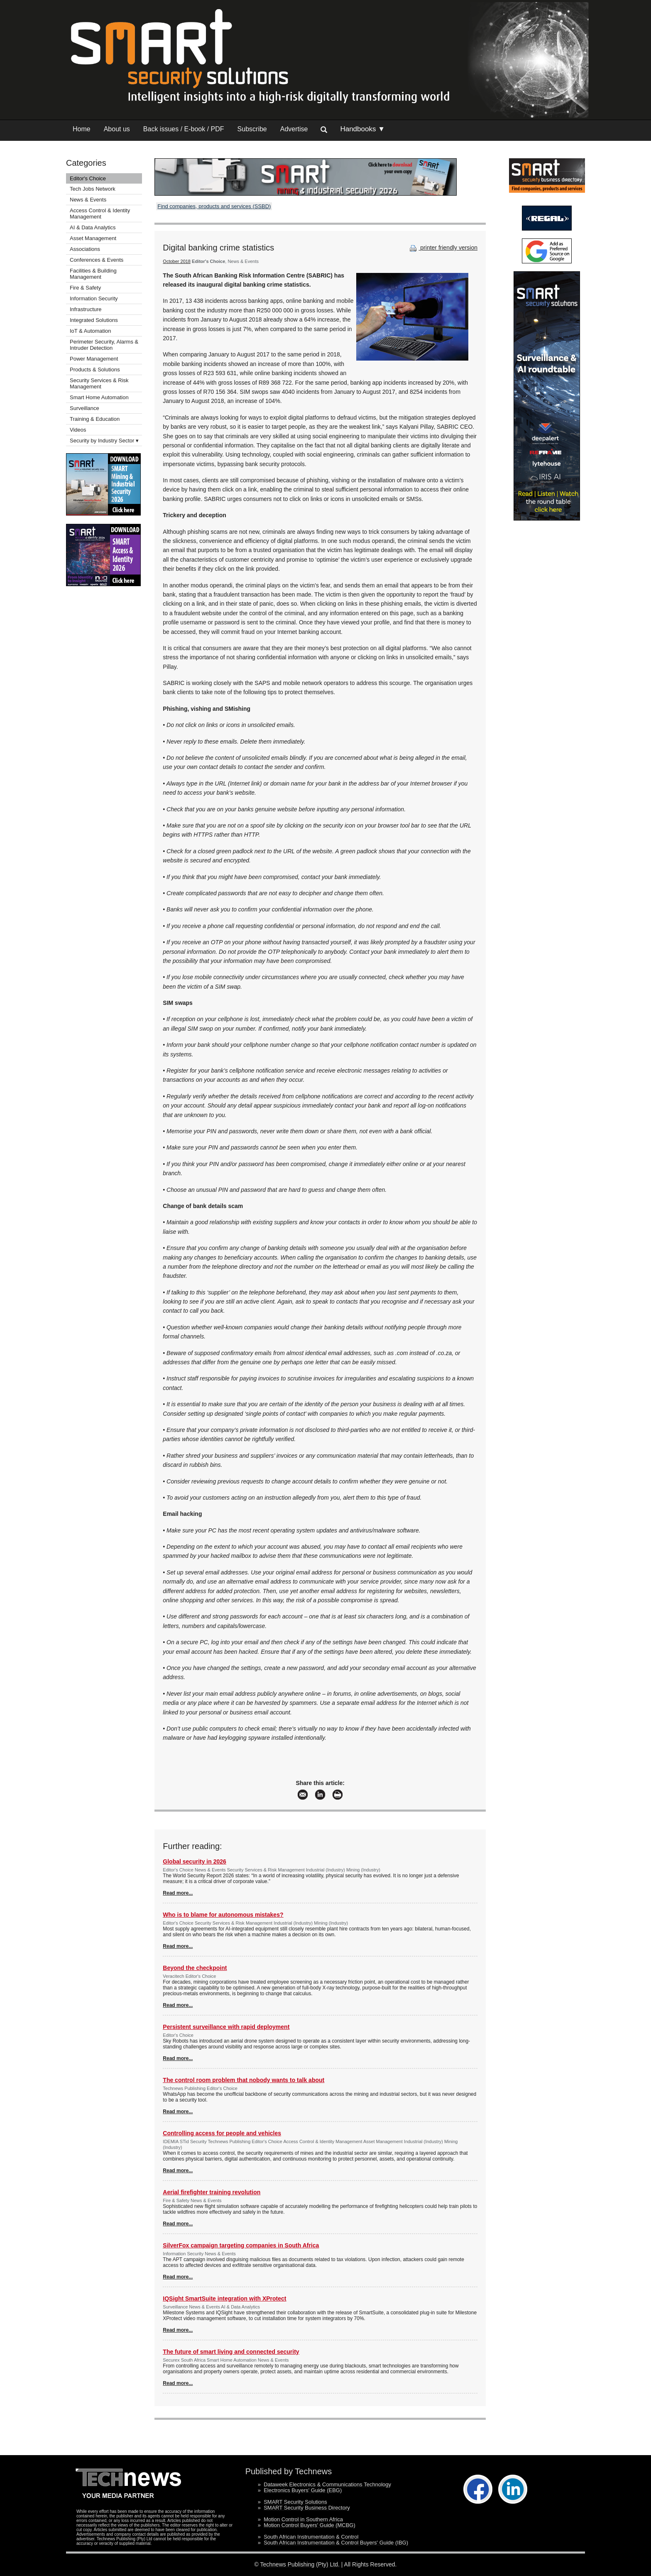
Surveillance (84, 408)
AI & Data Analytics (93, 227)
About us (117, 129)
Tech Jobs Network (92, 189)
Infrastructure (86, 309)
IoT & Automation (90, 331)
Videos (78, 430)
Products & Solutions (95, 369)
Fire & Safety (85, 288)
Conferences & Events (96, 260)
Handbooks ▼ (362, 129)
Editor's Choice (88, 178)
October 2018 (177, 261)
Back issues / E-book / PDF (183, 129)
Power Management (94, 359)
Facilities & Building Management (93, 274)
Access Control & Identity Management (100, 213)
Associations (85, 249)
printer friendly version (442, 247)
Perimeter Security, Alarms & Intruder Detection (104, 345)
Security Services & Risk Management (99, 383)
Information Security (94, 298)
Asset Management (93, 238)
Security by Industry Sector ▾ (104, 440)
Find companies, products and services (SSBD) (214, 206)
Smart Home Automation (100, 397)
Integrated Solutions (94, 320)
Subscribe (252, 129)
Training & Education (95, 419)
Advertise (294, 129)
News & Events (88, 199)
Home (82, 129)
